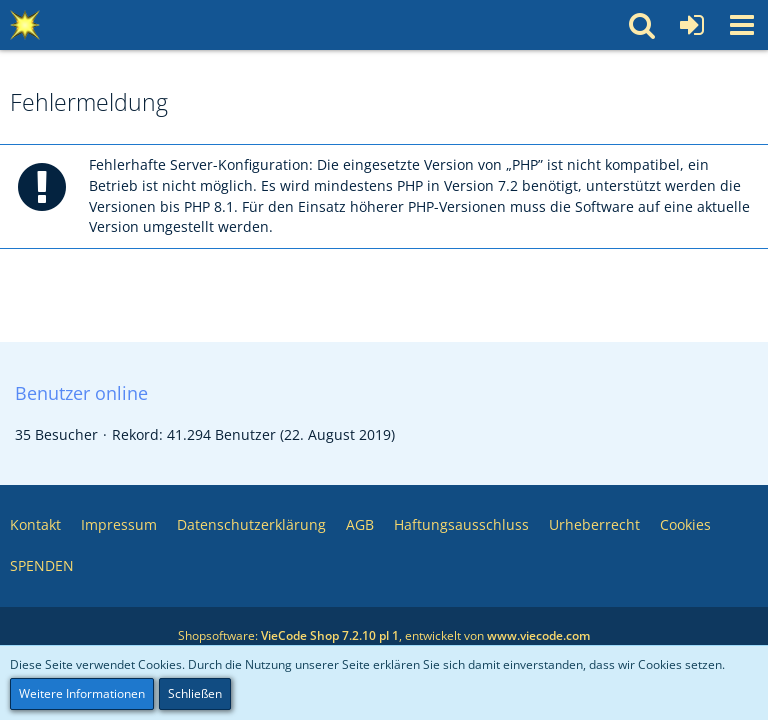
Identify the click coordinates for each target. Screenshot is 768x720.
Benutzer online (81, 393)
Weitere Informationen (82, 693)
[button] (742, 25)
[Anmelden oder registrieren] (692, 25)
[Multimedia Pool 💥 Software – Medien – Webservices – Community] (25, 25)
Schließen (195, 693)
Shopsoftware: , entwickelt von (384, 635)
